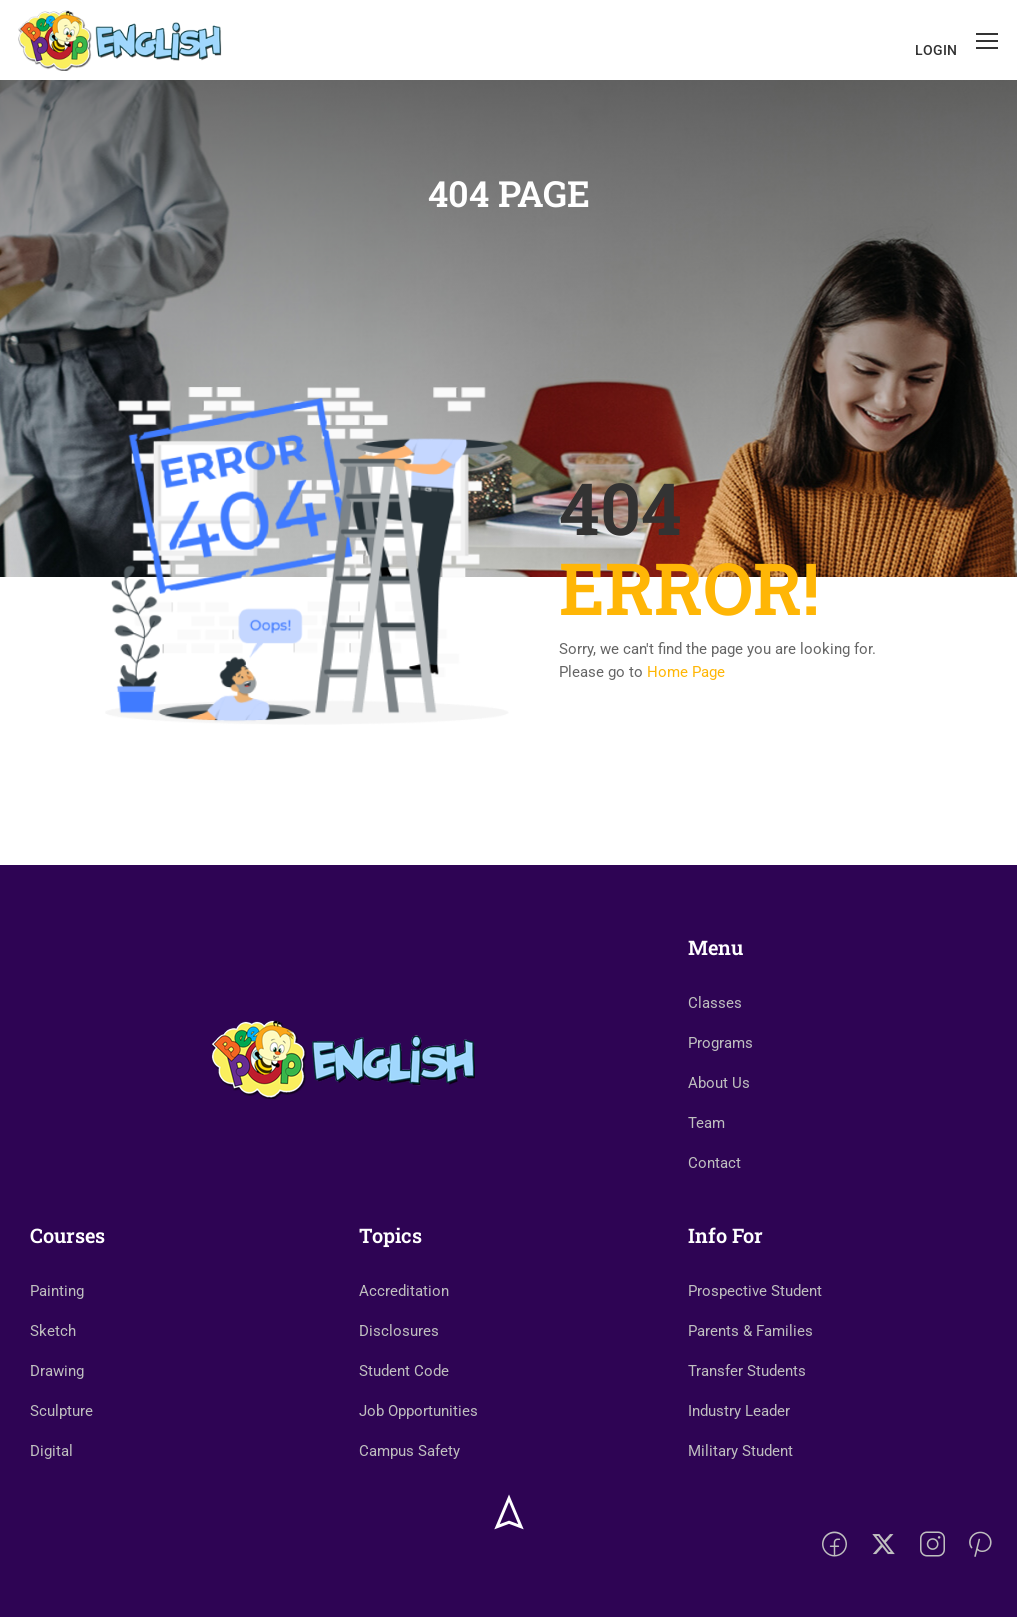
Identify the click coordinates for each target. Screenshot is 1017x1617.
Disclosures (399, 1331)
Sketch (53, 1331)
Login (936, 50)
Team (706, 1123)
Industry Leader (739, 1411)
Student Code (404, 1371)
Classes (715, 1003)
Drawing (57, 1371)
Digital (51, 1451)
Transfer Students (747, 1371)
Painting (57, 1291)
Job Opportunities (418, 1411)
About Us (719, 1083)
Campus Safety (409, 1451)
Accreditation (404, 1291)
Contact (714, 1163)
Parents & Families (750, 1331)
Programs (720, 1043)
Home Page (686, 672)
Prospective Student (755, 1291)
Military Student (740, 1451)
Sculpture (61, 1411)
